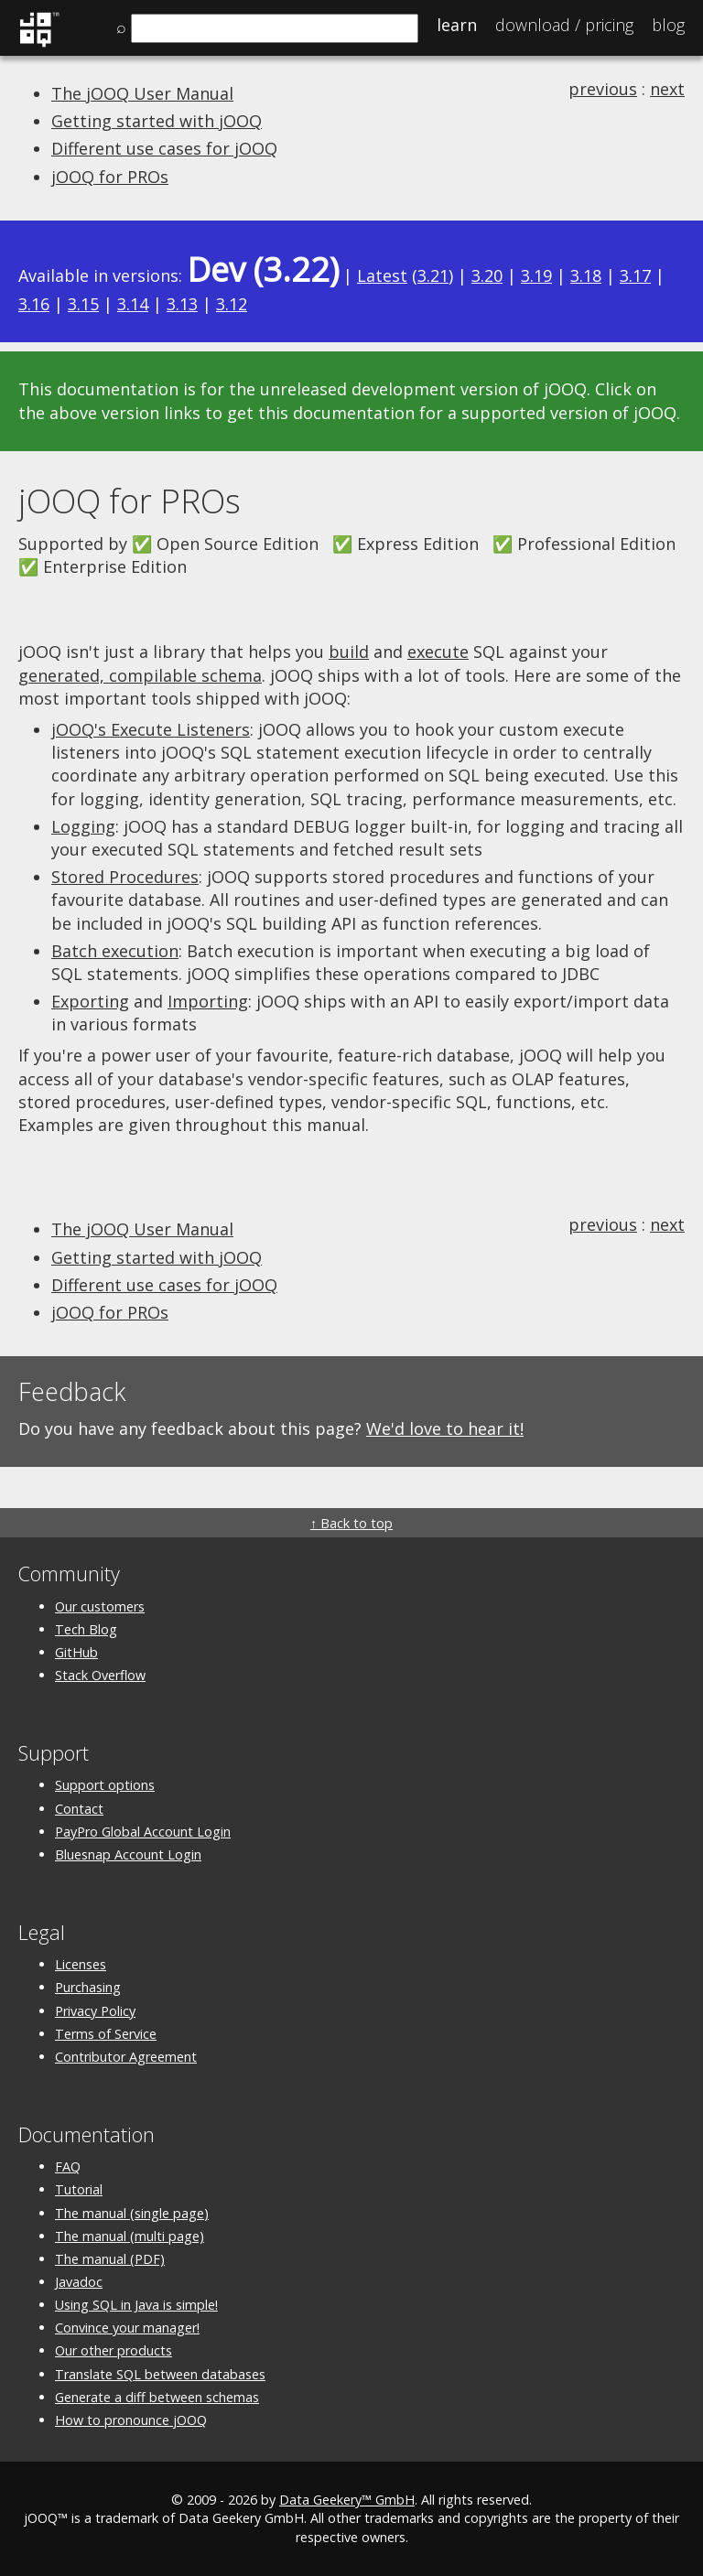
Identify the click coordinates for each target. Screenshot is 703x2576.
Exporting (90, 1001)
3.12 (231, 304)
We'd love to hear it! (445, 1428)
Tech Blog (86, 1629)
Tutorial (79, 2189)
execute (438, 652)
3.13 (182, 304)
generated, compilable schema (140, 675)
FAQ (68, 2166)
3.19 (536, 275)
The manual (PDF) (110, 2259)
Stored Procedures (125, 877)
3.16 (33, 304)
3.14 (132, 304)
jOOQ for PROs (109, 177)
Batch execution (114, 951)
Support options (105, 1785)
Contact (79, 1808)
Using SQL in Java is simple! (136, 2304)
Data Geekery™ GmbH (347, 2499)
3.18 (585, 275)
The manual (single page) (132, 2213)
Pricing (564, 25)
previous (602, 89)
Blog (668, 25)
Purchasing (88, 1987)
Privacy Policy (95, 2011)
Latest (382, 275)
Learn (457, 25)
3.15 (83, 304)
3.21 (433, 275)
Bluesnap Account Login (128, 1854)
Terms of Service (106, 2033)
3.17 (635, 275)
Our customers (100, 1606)
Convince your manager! (127, 2327)
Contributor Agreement (126, 2056)
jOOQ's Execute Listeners (150, 729)
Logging (83, 826)
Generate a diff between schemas (157, 2397)
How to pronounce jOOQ (131, 2420)
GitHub (76, 1652)
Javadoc (79, 2281)
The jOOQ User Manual (142, 93)
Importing (208, 1001)
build (349, 652)
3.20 (487, 275)
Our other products (113, 2350)
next (667, 89)
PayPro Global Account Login (143, 1831)
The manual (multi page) (129, 2236)
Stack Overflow (100, 1675)
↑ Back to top (351, 1523)
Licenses (80, 1964)
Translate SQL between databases (160, 2374)
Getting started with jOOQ (156, 121)
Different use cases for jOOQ (164, 148)
